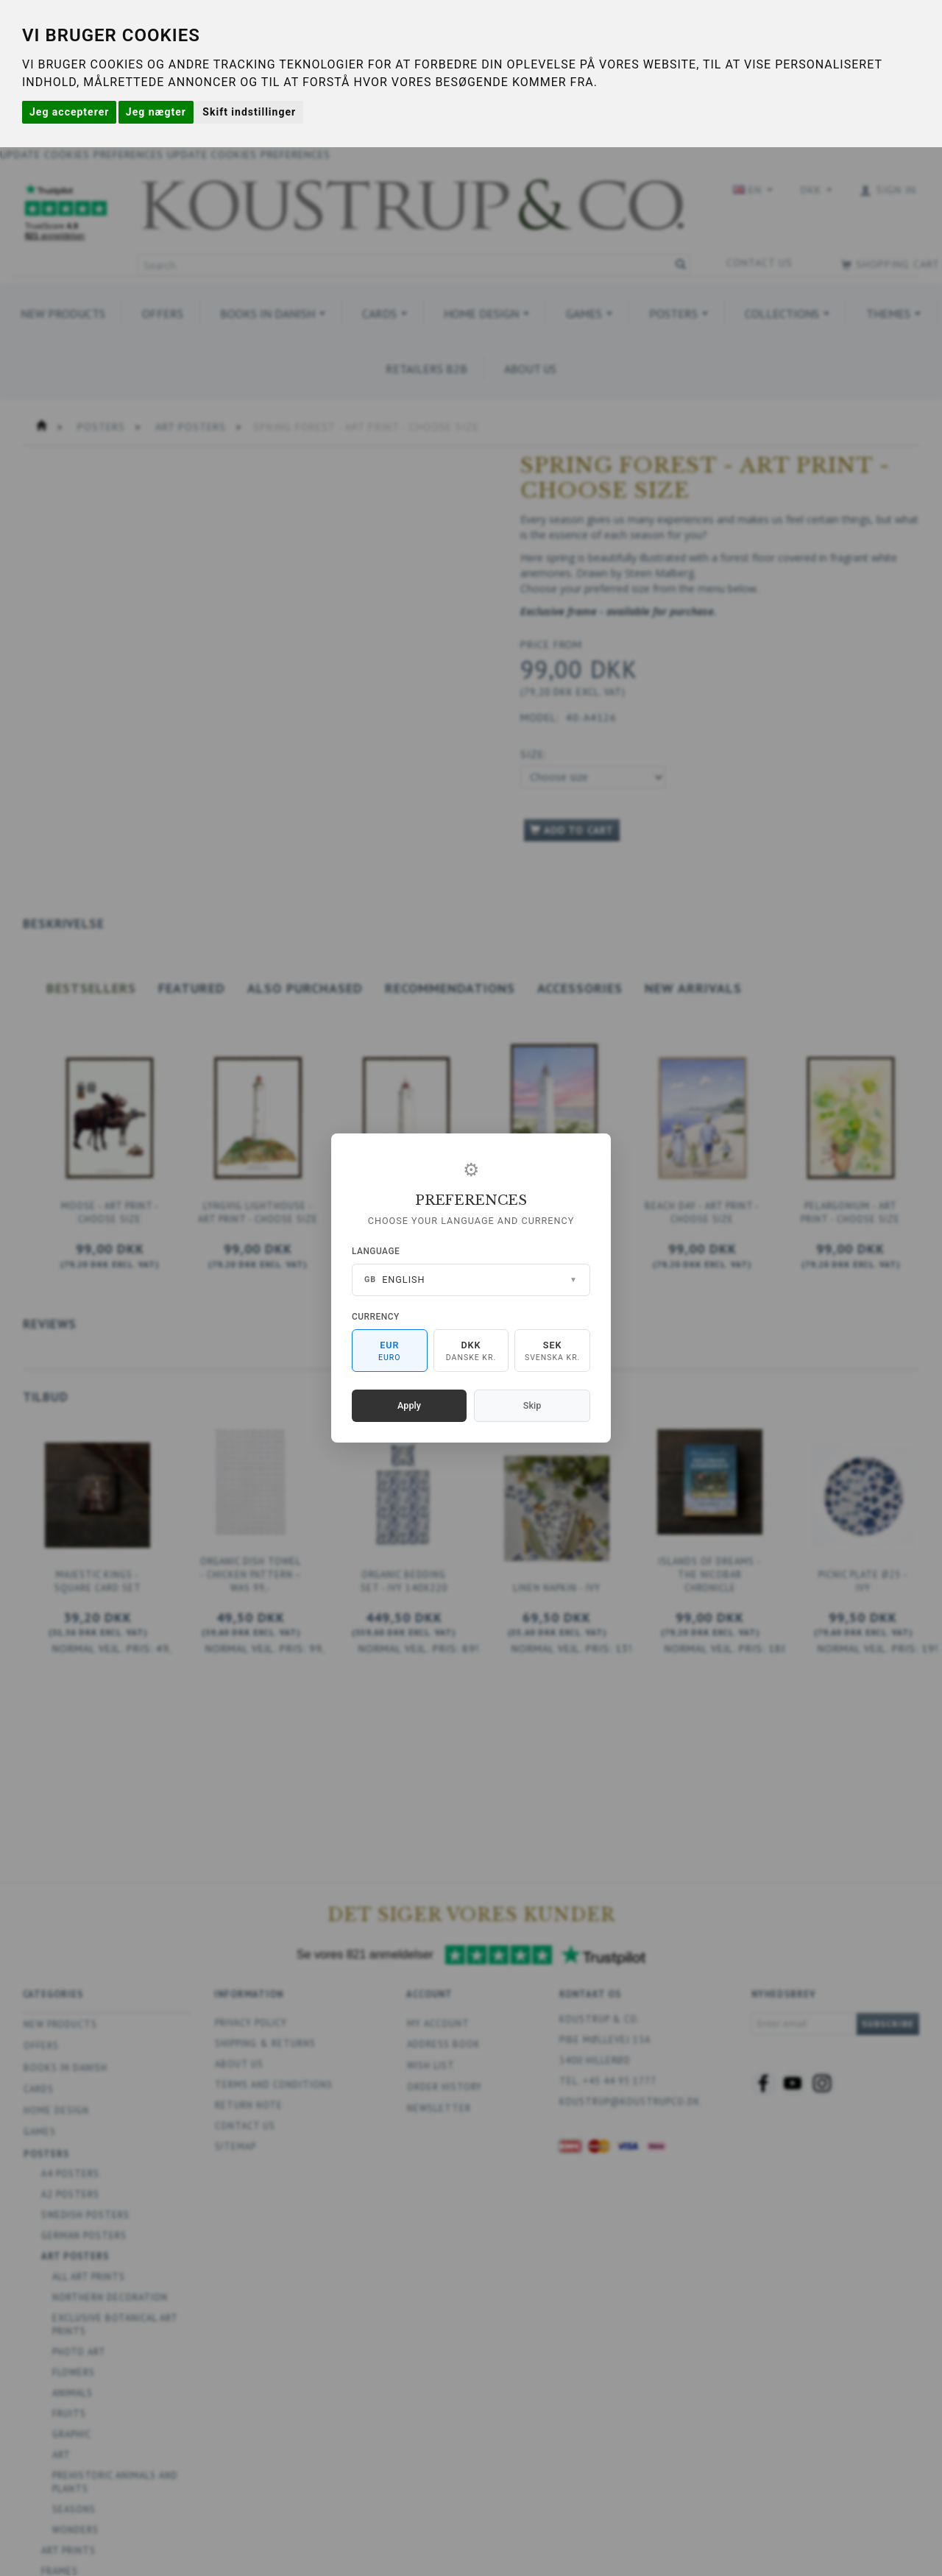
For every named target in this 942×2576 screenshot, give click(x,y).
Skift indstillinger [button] (249, 112)
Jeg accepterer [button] (69, 112)
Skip (532, 1405)
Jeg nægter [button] (156, 112)
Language (376, 1251)
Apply (409, 1405)
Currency (376, 1317)
